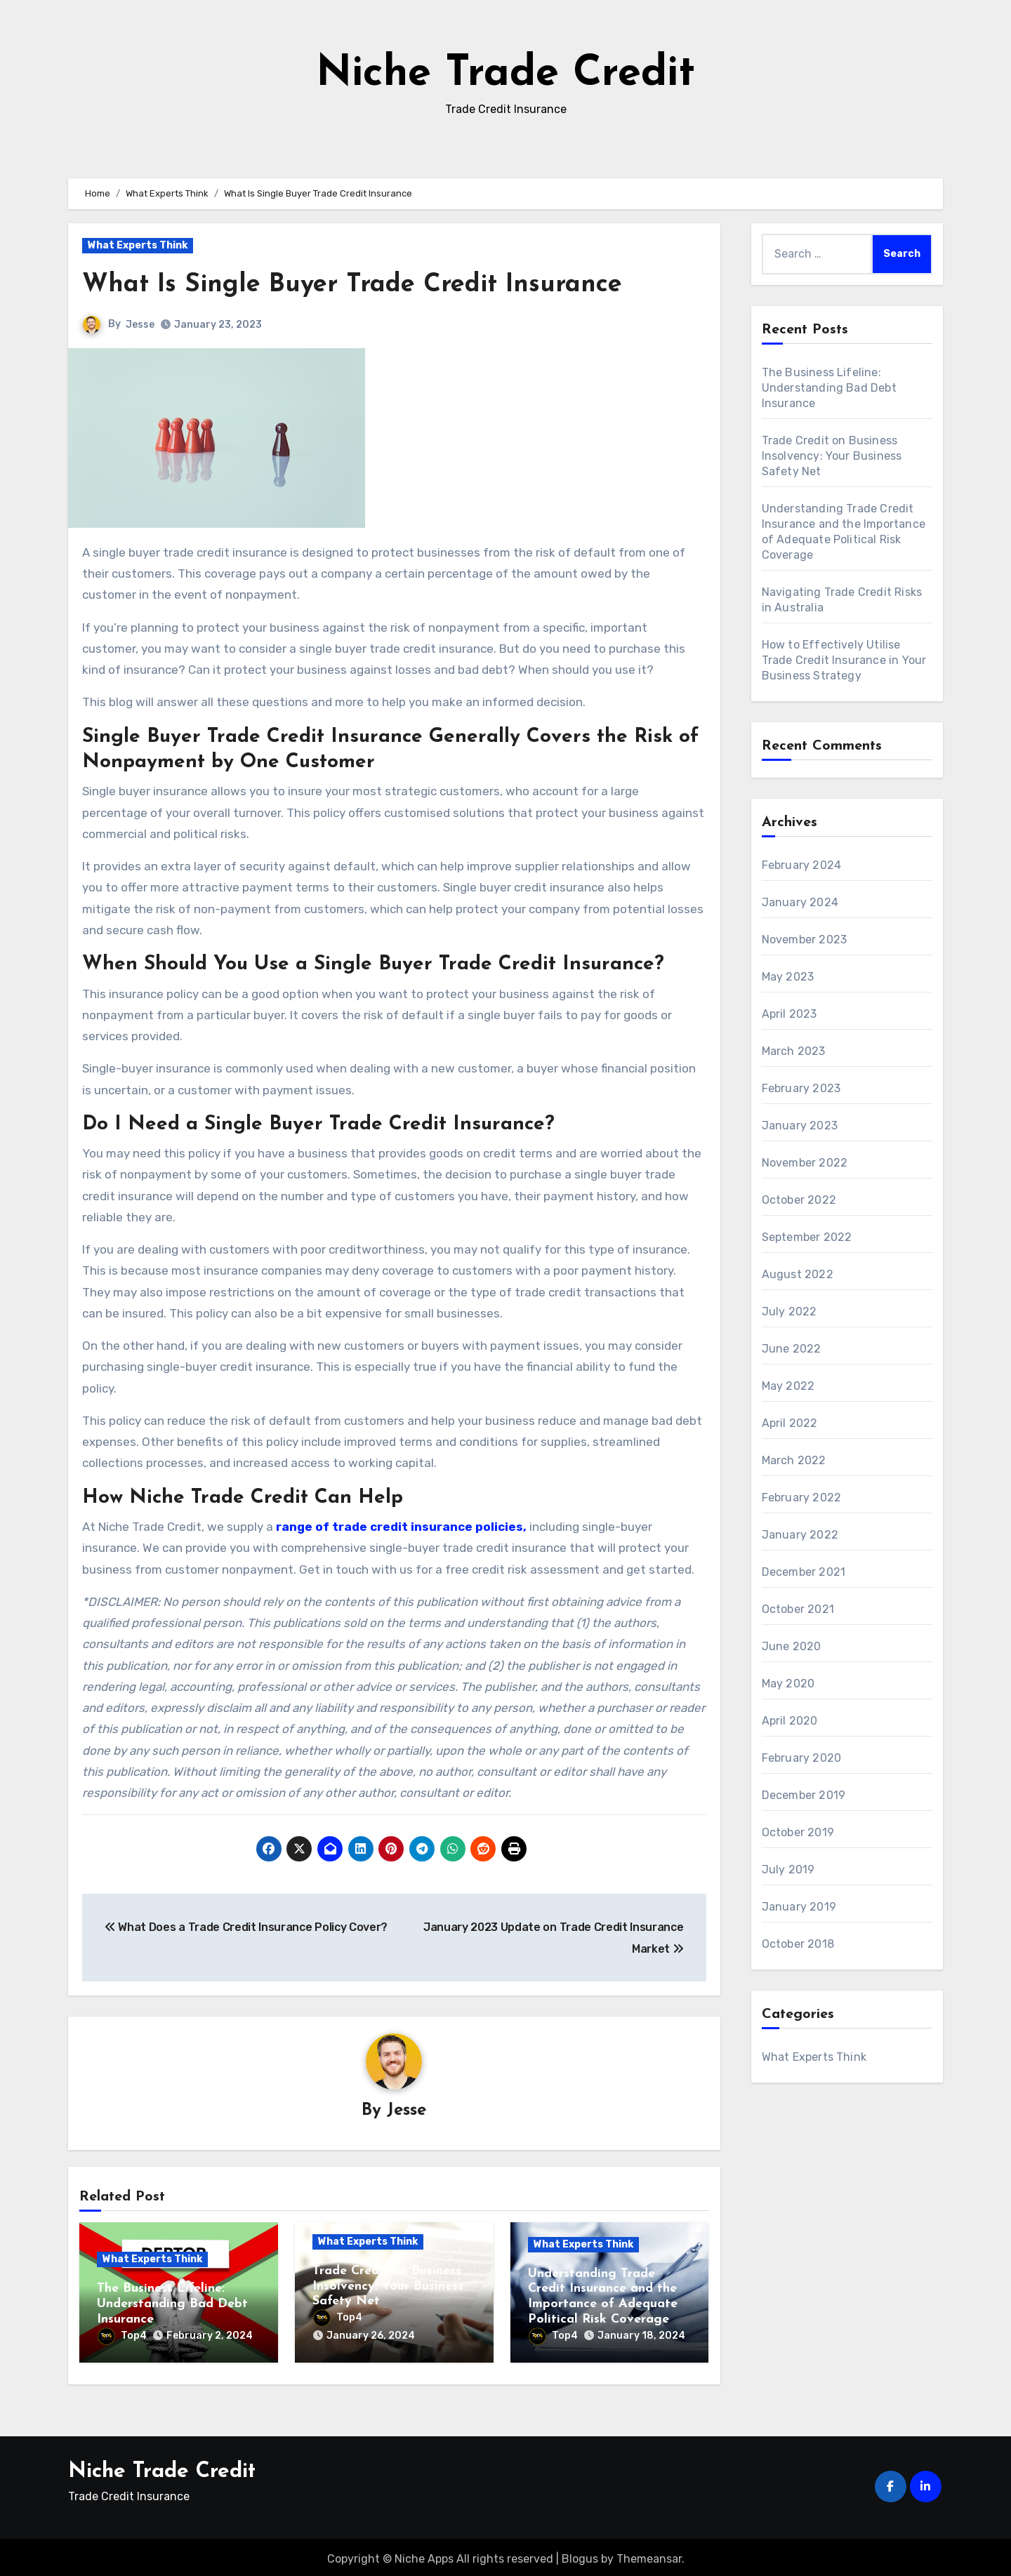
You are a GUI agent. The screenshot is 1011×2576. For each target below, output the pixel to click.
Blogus (580, 2555)
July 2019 (788, 1869)
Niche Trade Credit (505, 74)
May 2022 (788, 1386)
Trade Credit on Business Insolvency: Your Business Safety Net (387, 2287)
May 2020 (788, 1683)
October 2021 (798, 1609)
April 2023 (789, 1014)
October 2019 (798, 1832)
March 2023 (794, 1051)
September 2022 (807, 1237)
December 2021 (804, 1572)
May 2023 (788, 976)
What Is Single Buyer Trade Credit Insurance (365, 284)
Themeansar (649, 2555)
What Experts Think (137, 245)
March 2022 (794, 1460)
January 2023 (800, 1125)
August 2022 (797, 1274)
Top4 (122, 2336)
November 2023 (804, 939)
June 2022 (791, 1348)
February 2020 (802, 1758)
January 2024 (800, 902)
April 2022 (790, 1423)
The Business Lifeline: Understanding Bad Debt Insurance (172, 2304)
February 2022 (802, 1497)
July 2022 (789, 1311)
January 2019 (799, 1906)
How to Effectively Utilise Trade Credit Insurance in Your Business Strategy (844, 660)
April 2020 (790, 1720)
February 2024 (802, 865)
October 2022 (799, 1200)
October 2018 (798, 1944)
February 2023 (801, 1088)
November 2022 (805, 1162)
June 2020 (791, 1646)
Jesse (140, 325)
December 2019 (804, 1795)
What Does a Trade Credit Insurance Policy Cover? (246, 1927)
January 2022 (800, 1534)
